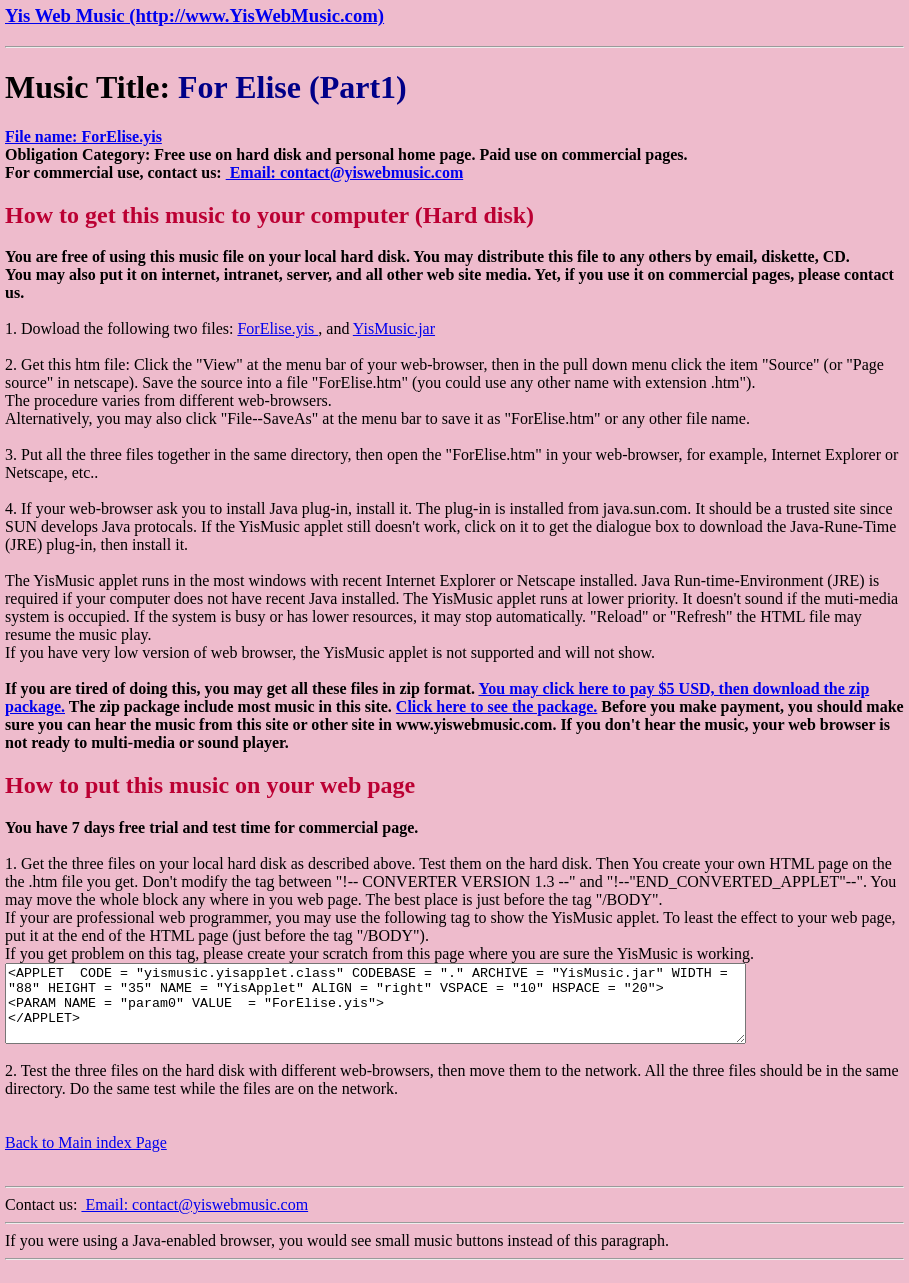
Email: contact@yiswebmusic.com (345, 172)
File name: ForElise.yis (83, 136)
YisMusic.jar (394, 328)
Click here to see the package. (496, 706)
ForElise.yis (277, 328)
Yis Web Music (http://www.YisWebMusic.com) (194, 15)
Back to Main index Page (86, 1157)
